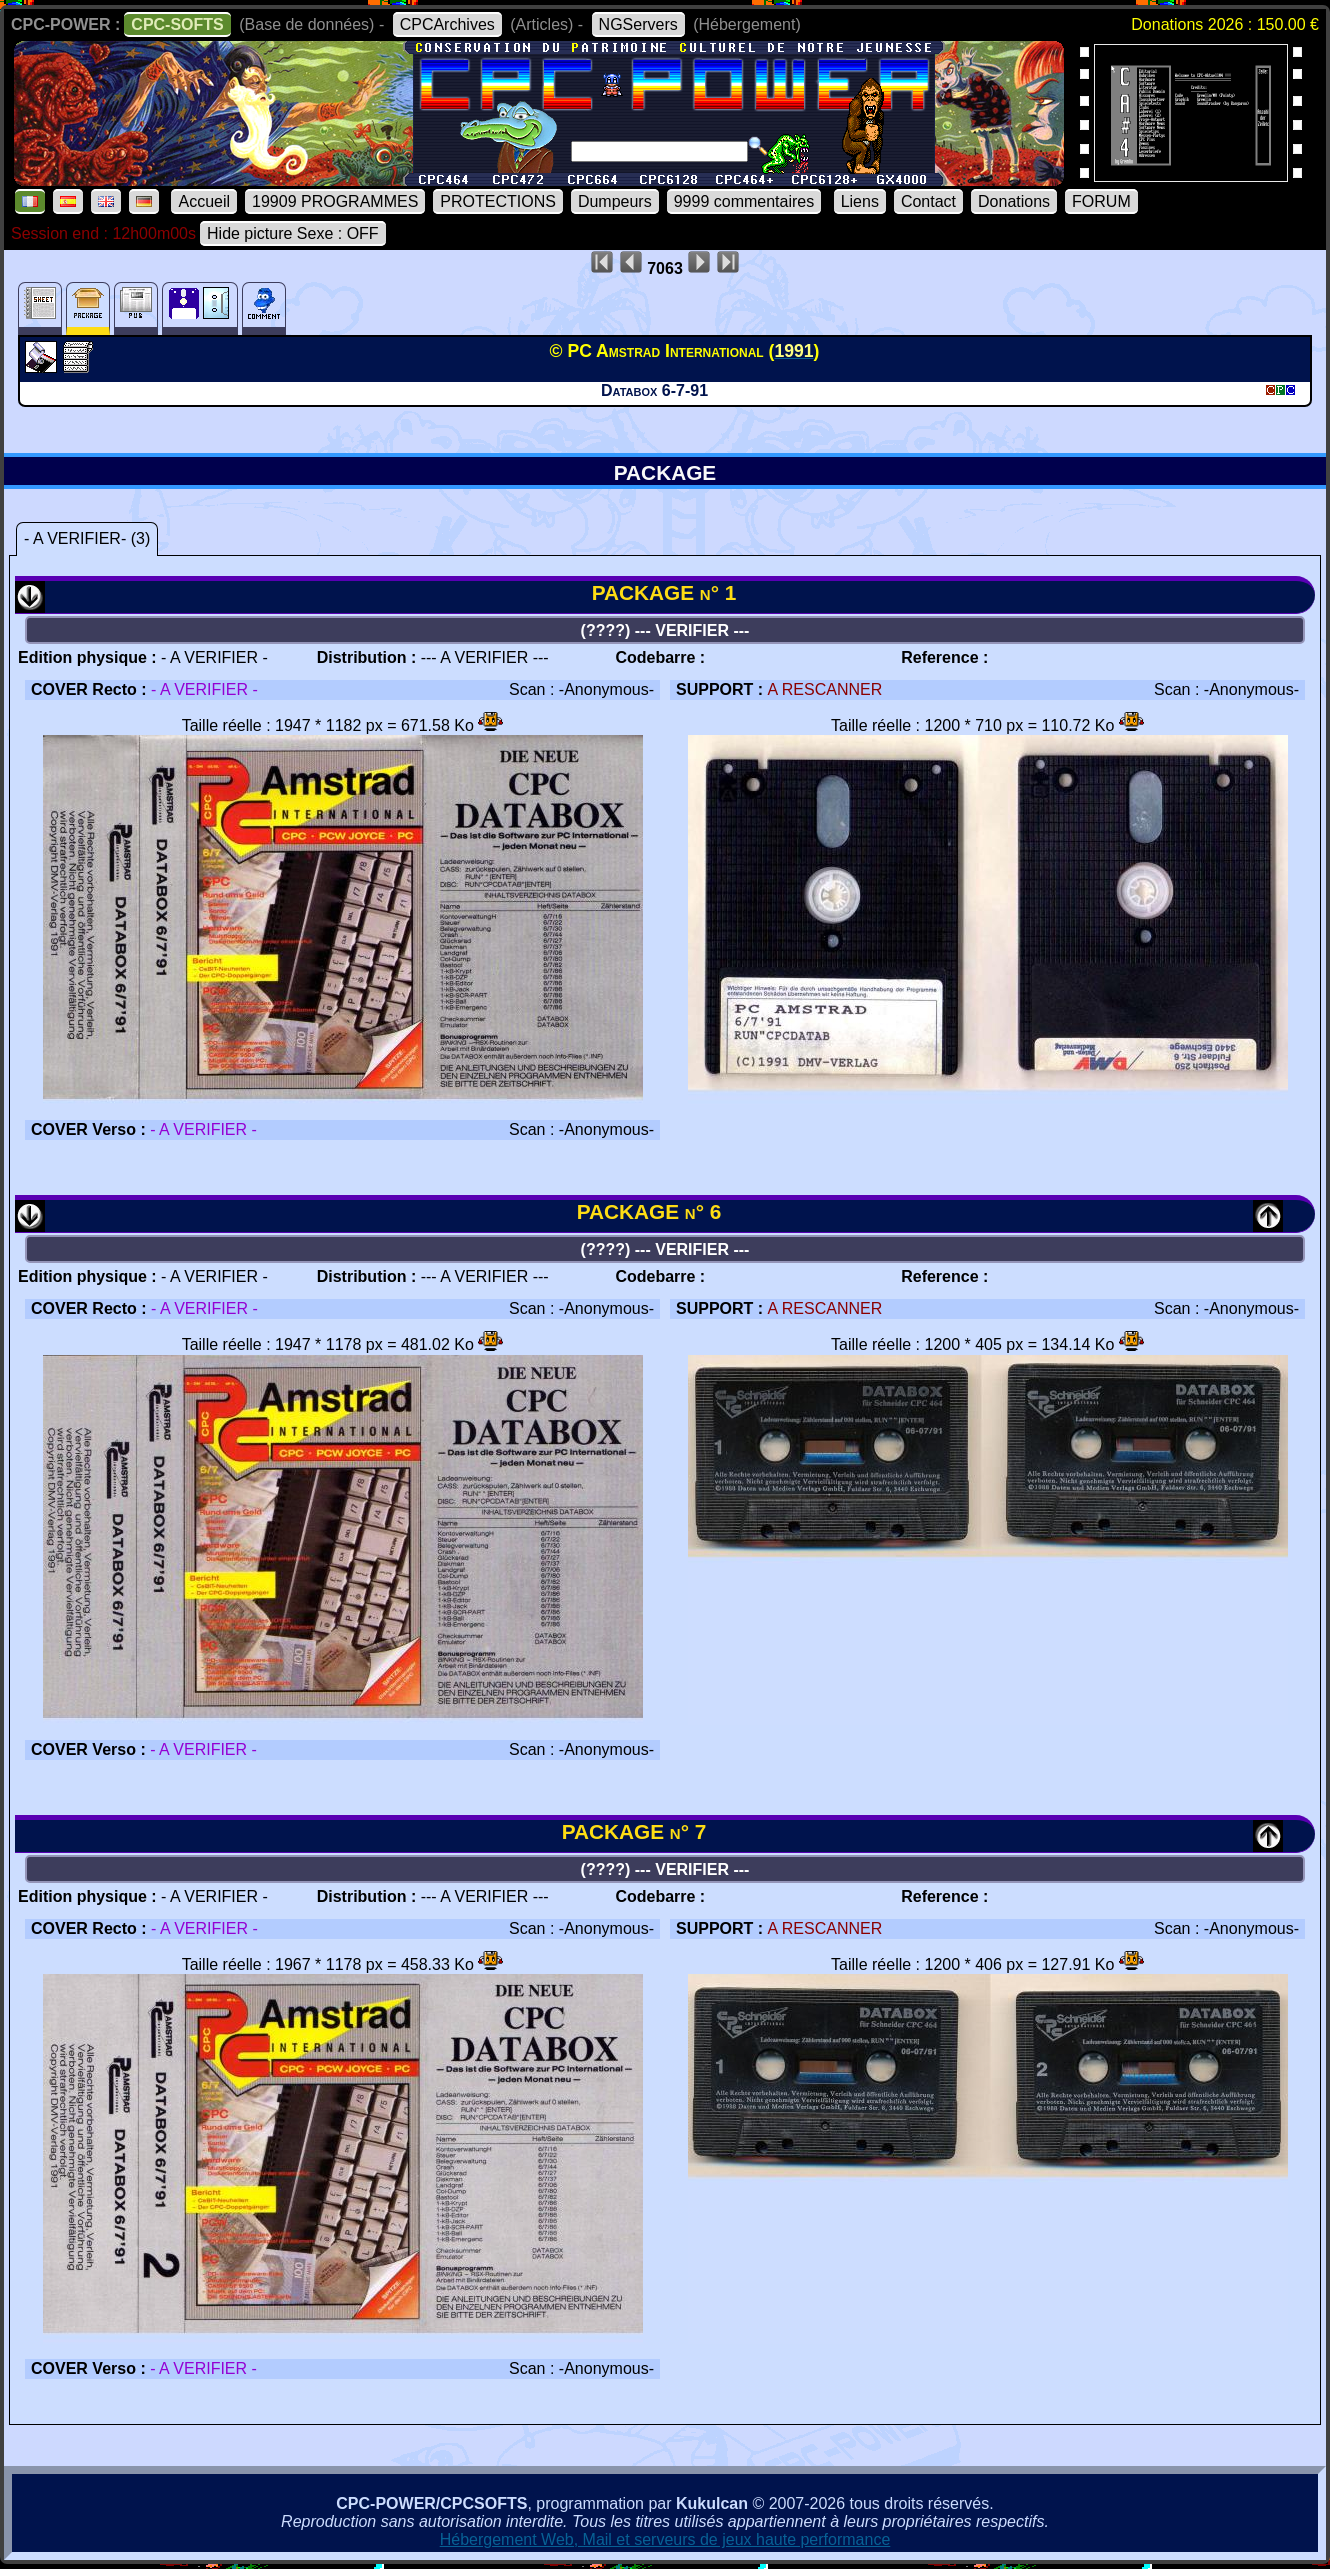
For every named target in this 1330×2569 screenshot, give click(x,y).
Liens (860, 201)
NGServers (638, 24)
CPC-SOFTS (177, 24)
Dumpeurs (615, 201)
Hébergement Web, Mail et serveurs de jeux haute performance (665, 2539)
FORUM (1101, 201)
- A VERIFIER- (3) (87, 538)
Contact (928, 201)
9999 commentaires (744, 201)
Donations (1014, 201)
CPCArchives (447, 24)
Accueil (204, 201)
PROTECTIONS (498, 201)
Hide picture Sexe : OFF (293, 233)
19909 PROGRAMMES (335, 201)
